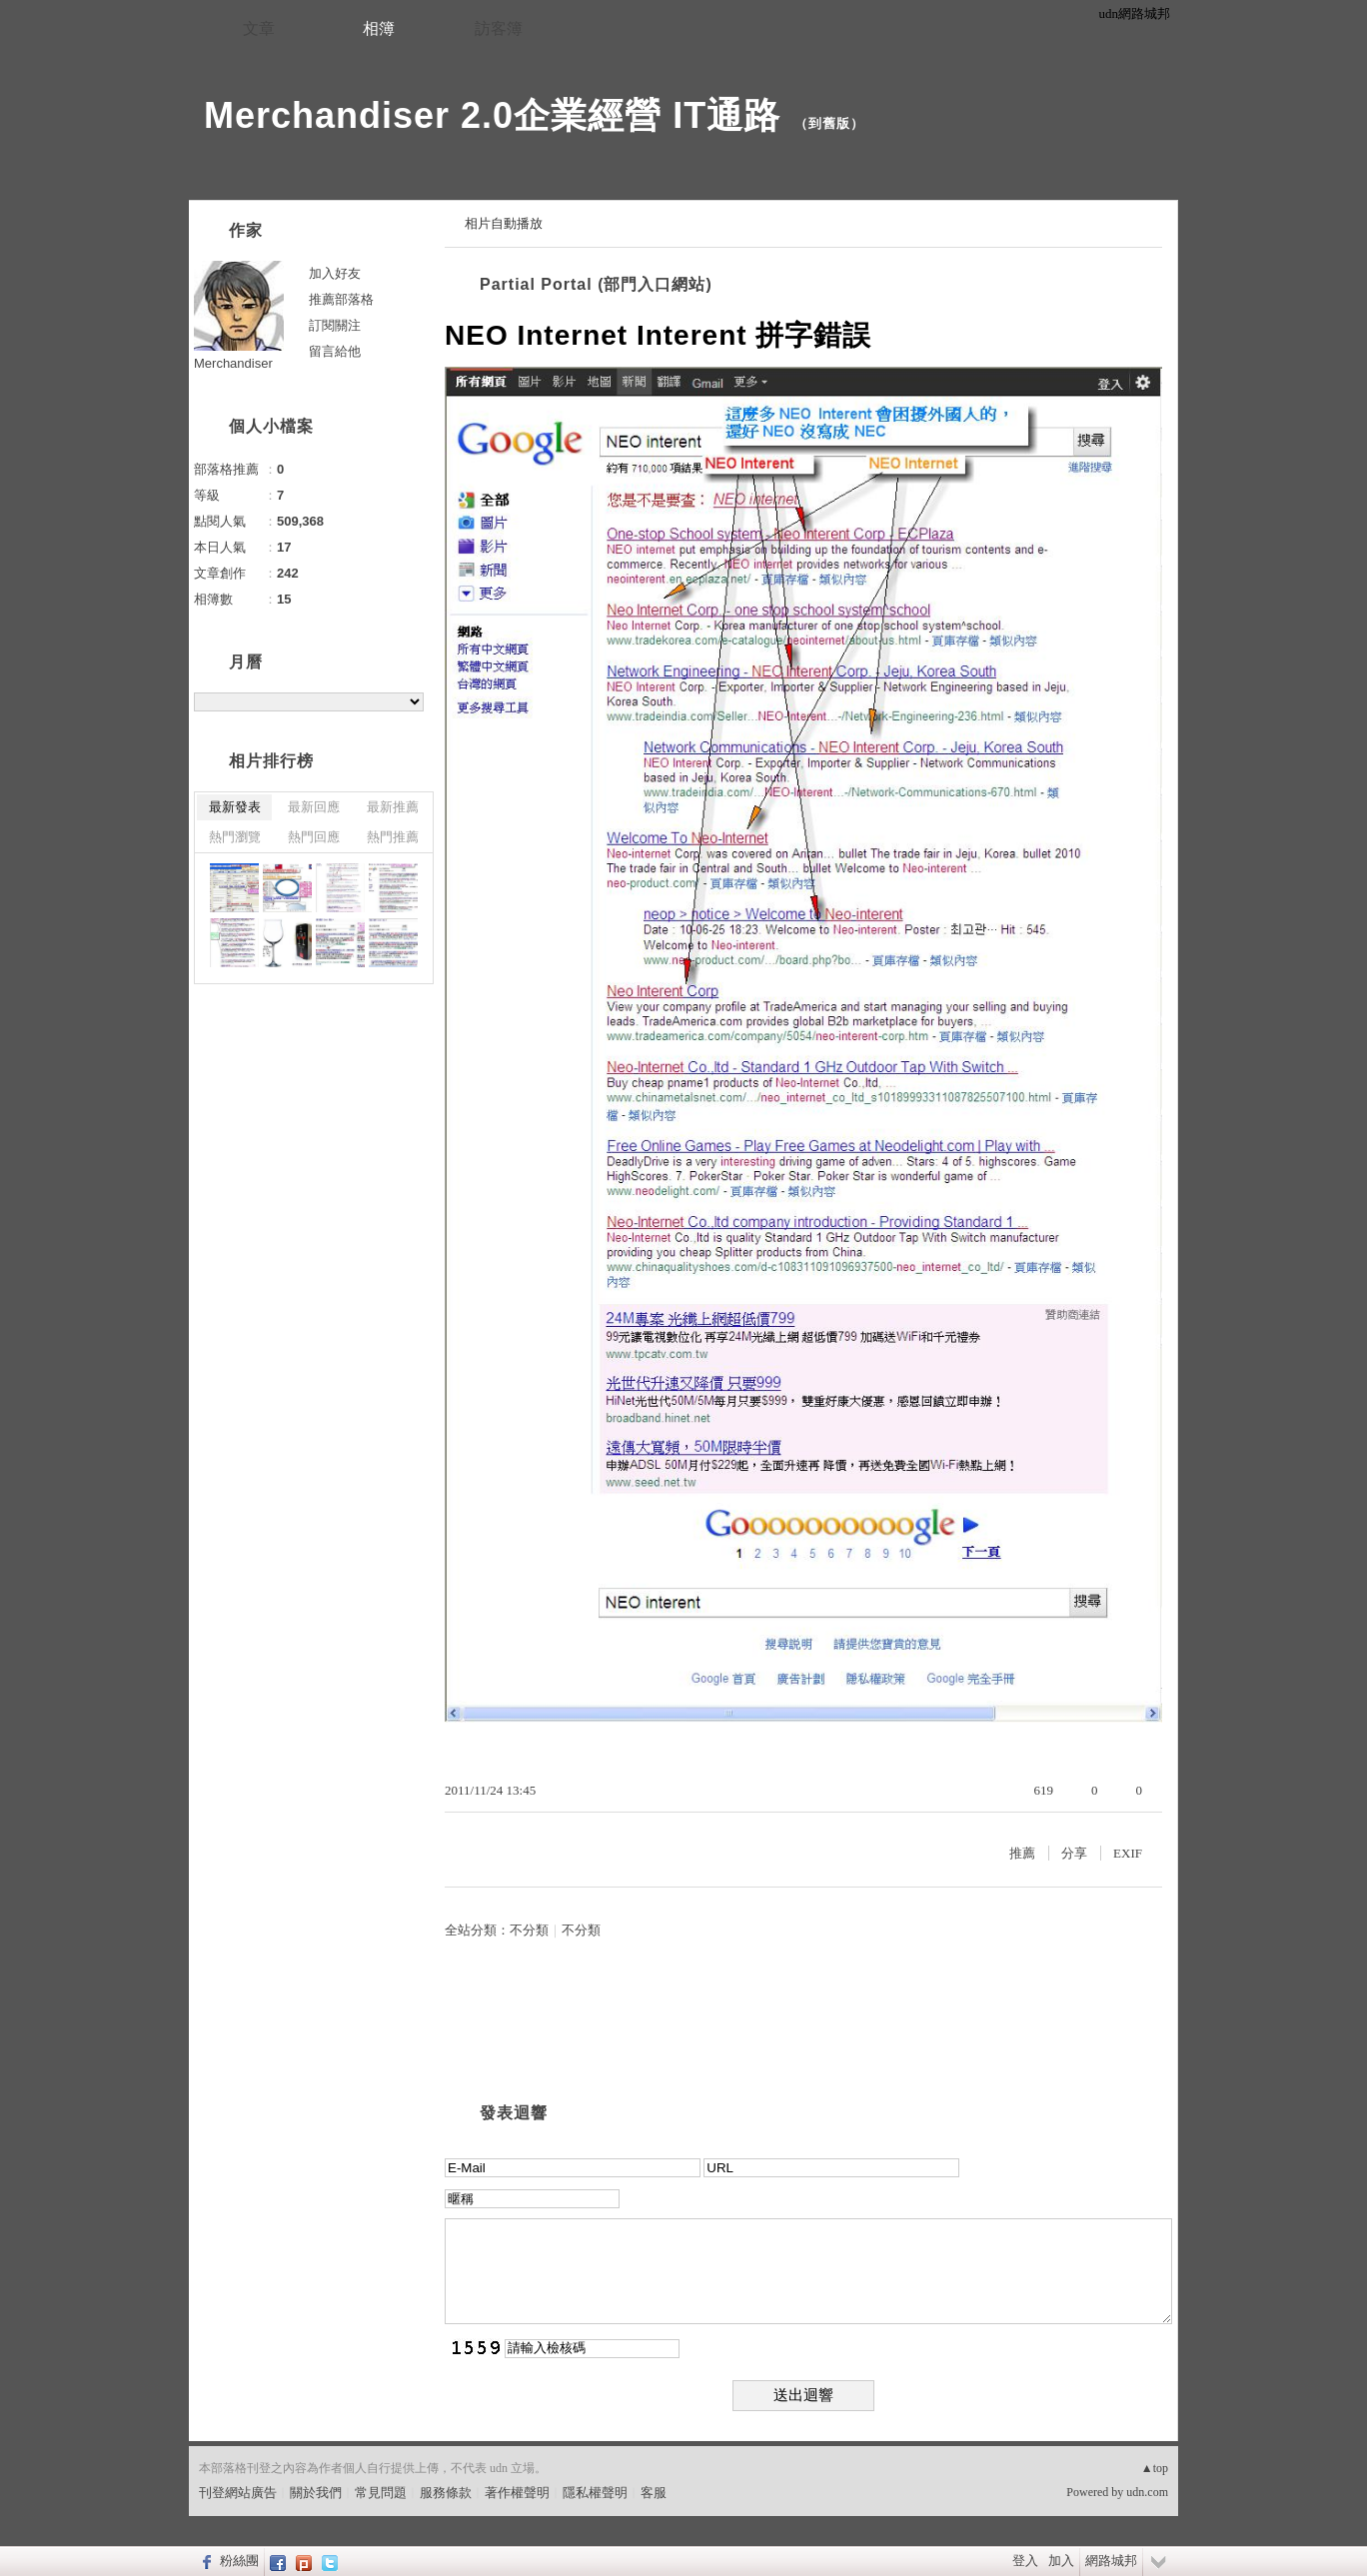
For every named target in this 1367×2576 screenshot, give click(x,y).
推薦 (1022, 1853)
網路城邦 (1111, 2560)
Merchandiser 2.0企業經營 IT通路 (492, 115)
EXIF (1127, 1853)
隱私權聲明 (595, 2492)
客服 (654, 2492)
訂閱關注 (335, 325)
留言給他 (335, 351)
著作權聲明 (517, 2492)
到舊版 (829, 123)
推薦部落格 (341, 299)
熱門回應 (314, 836)
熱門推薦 (393, 836)
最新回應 (314, 806)
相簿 (379, 28)
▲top (1154, 2468)
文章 (259, 28)
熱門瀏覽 (235, 836)
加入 (1061, 2560)
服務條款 (446, 2492)
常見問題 (381, 2492)
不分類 (529, 1930)
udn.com (1147, 2492)
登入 (1025, 2560)
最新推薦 (393, 806)
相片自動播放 (504, 223)
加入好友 (335, 273)
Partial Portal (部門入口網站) (596, 284)
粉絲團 (239, 2560)
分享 (1074, 1853)
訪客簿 (499, 28)
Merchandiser (233, 363)
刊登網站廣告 (238, 2492)
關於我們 (316, 2492)
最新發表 (235, 806)
